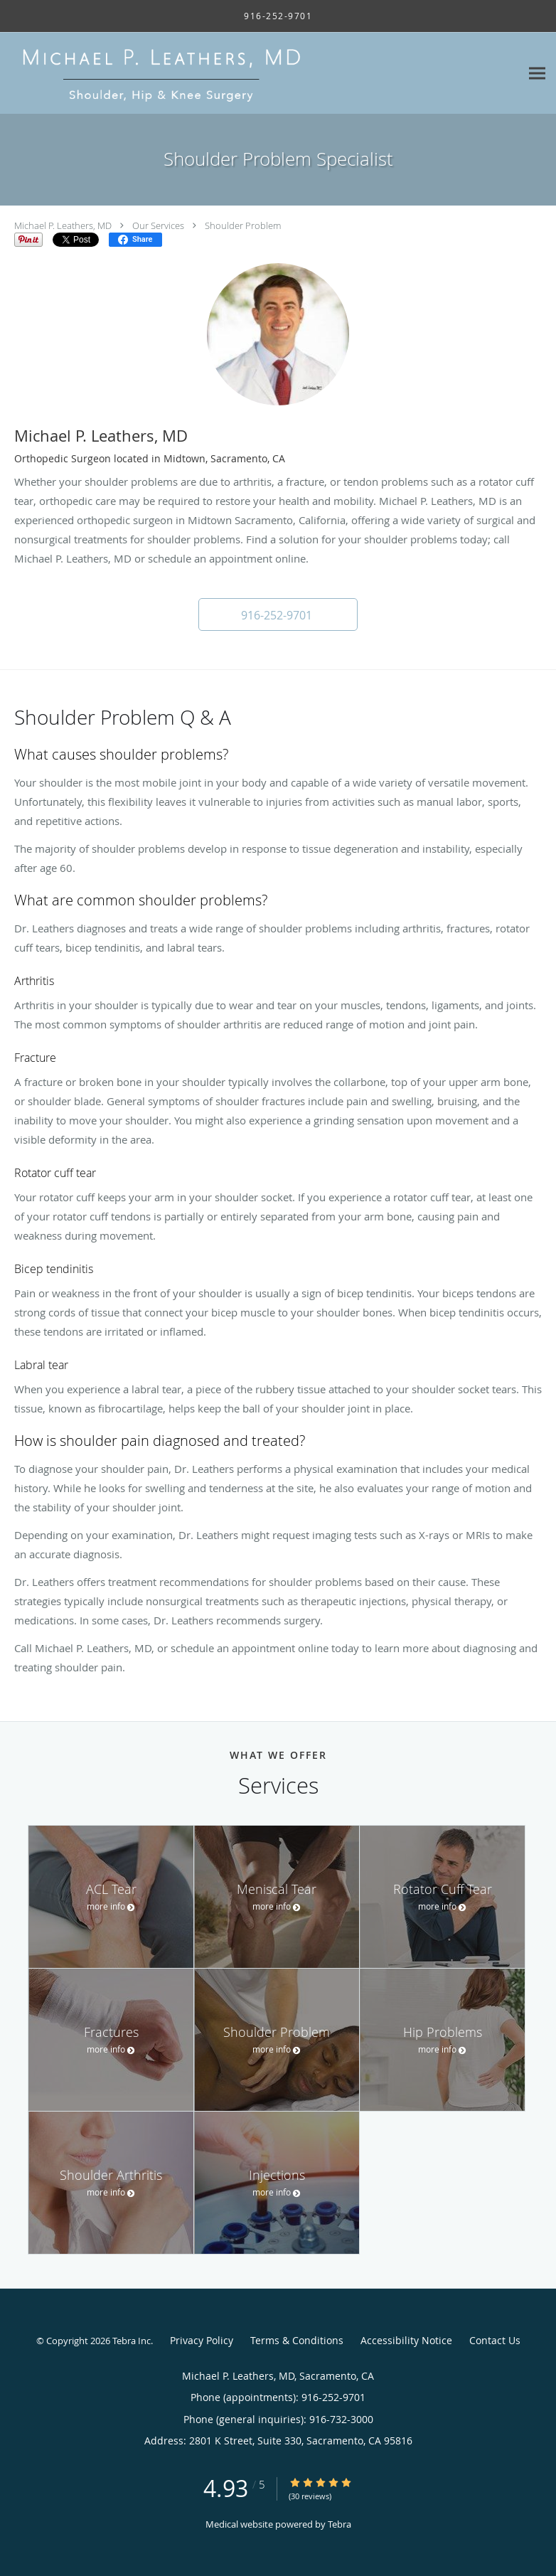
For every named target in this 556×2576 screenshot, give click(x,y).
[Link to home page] (220, 73)
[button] (278, 614)
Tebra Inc (131, 2340)
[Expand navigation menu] (537, 73)
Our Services (158, 225)
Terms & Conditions (296, 2340)
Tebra (339, 2524)
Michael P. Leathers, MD (63, 225)
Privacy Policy (201, 2340)
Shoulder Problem (243, 225)
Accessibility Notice (406, 2340)
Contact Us (494, 2340)
